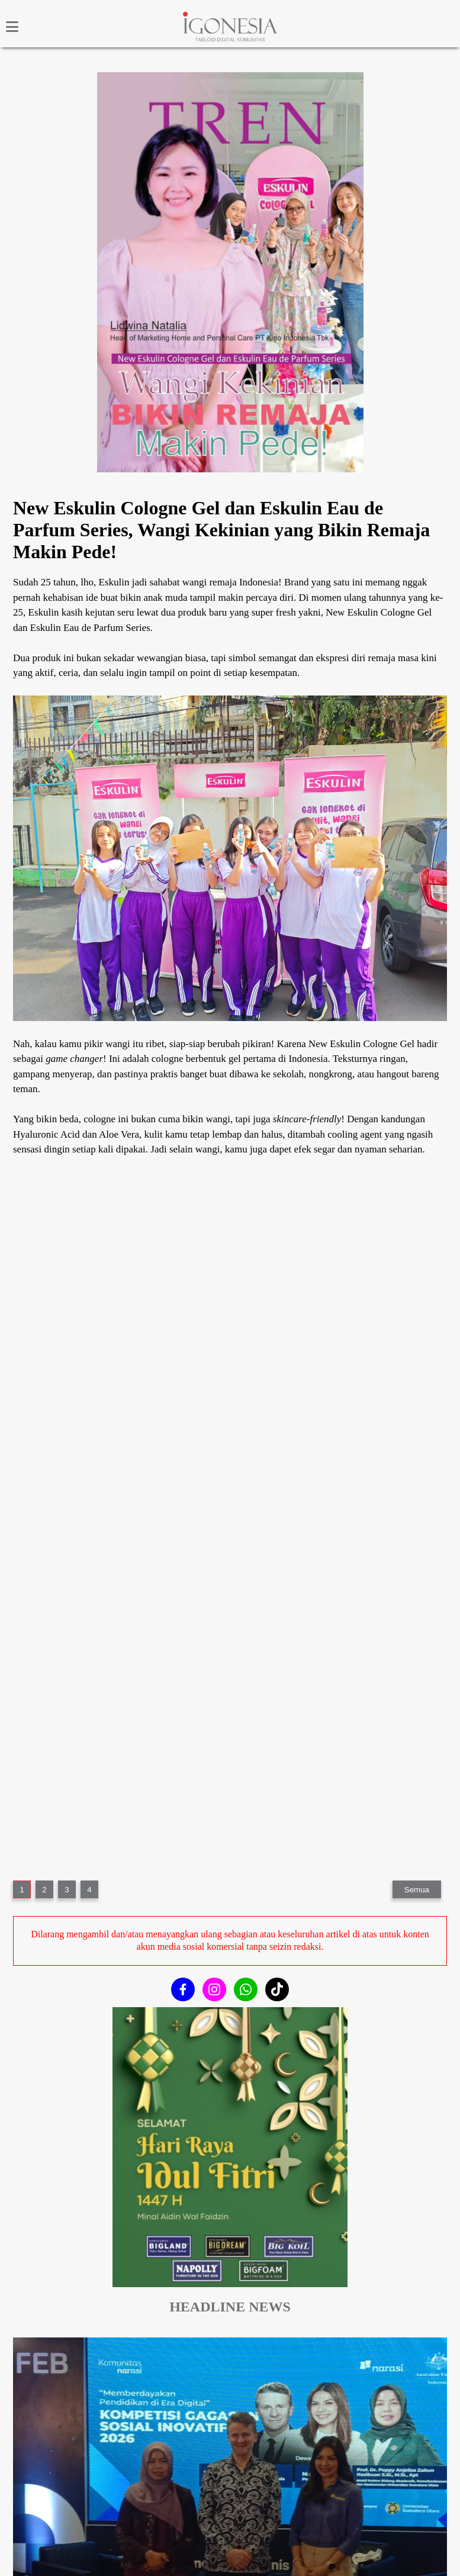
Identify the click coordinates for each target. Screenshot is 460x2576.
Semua (416, 1889)
